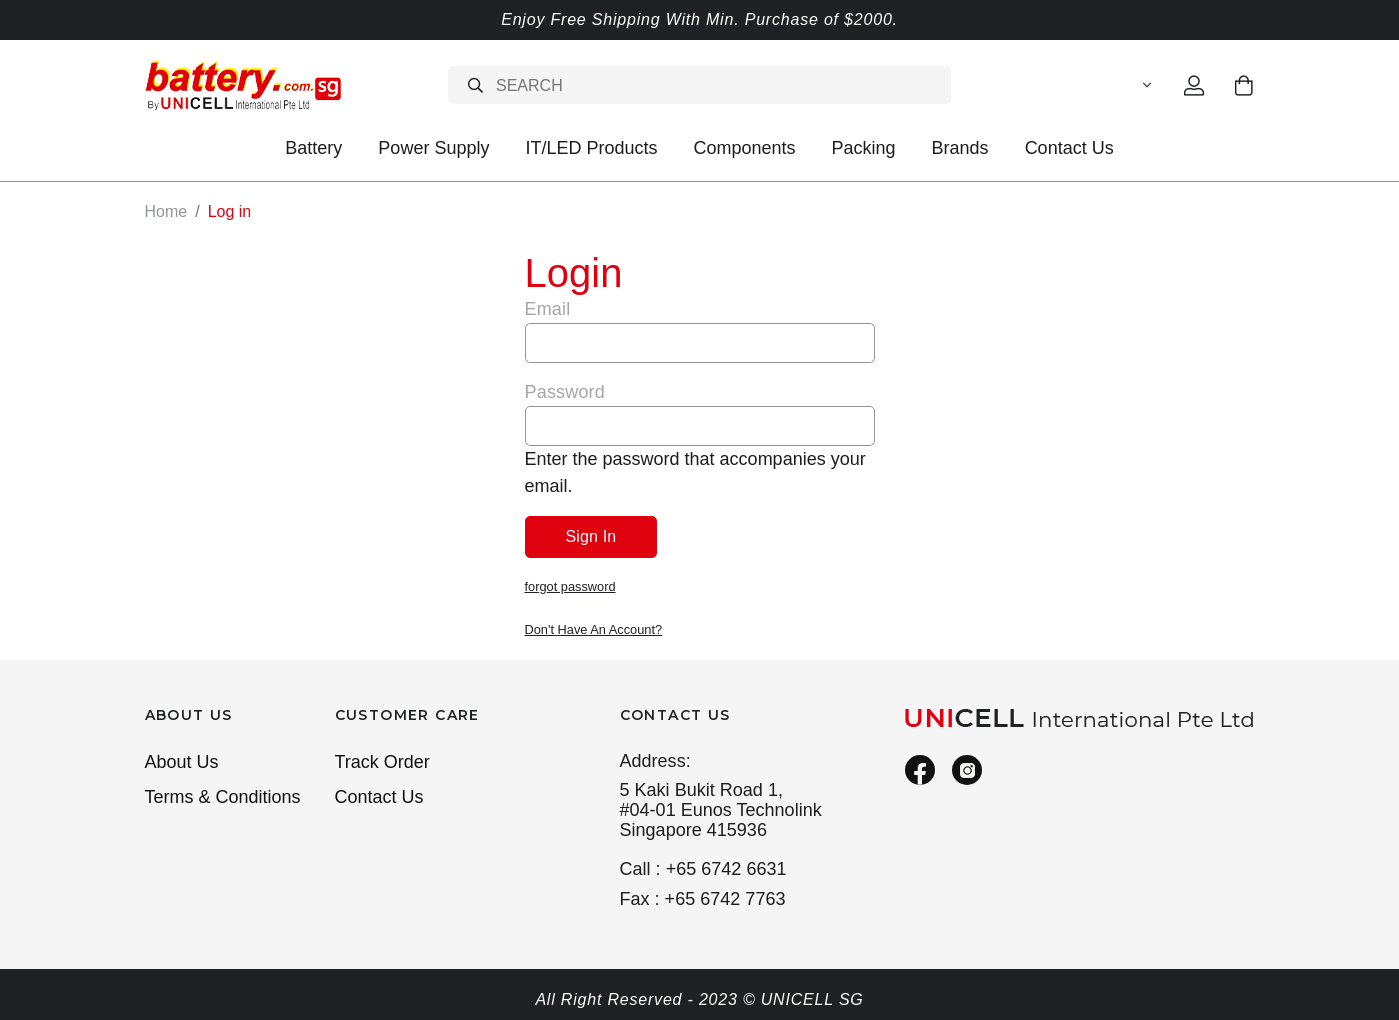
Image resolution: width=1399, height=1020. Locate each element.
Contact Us (1069, 148)
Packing (864, 148)
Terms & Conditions (223, 794)
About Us (182, 759)
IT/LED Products (591, 148)
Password (565, 391)
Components (744, 148)
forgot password (570, 585)
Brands (960, 148)
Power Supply (433, 148)
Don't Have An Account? (594, 627)
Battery (313, 148)
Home (166, 211)
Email (548, 308)
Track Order (383, 759)
